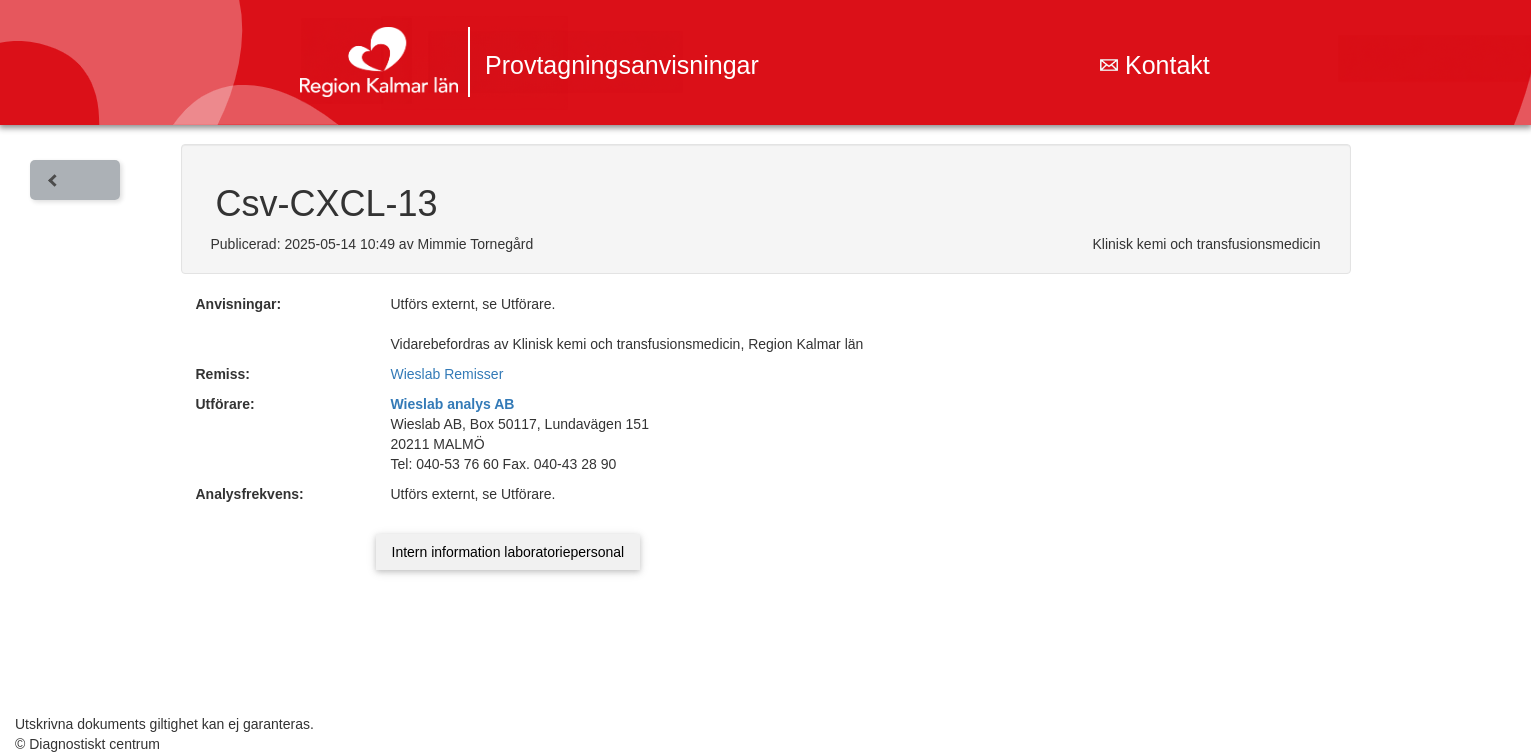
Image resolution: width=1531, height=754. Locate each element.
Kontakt (1155, 65)
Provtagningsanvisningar (622, 65)
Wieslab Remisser (447, 374)
